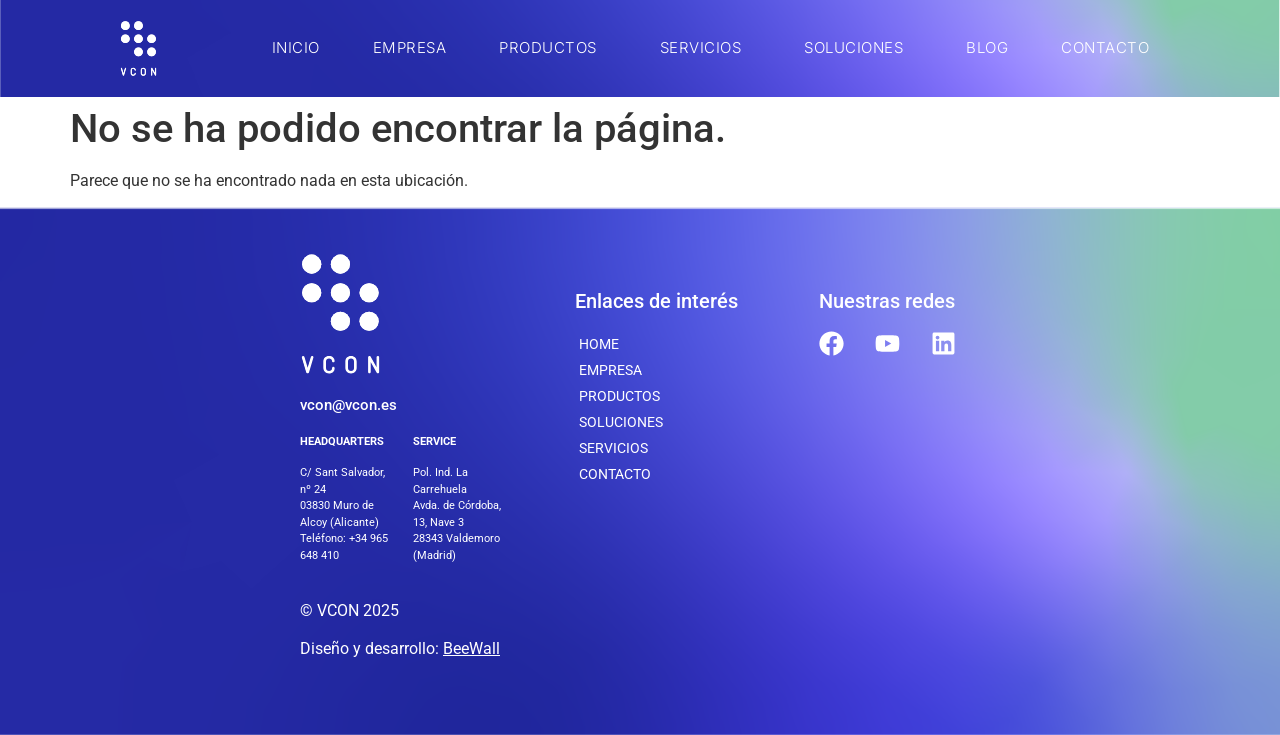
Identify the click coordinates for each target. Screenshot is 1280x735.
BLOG (987, 47)
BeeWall (471, 648)
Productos (553, 48)
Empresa (410, 47)
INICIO (296, 47)
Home (599, 344)
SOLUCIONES (858, 48)
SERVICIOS (706, 48)
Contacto (1105, 47)
